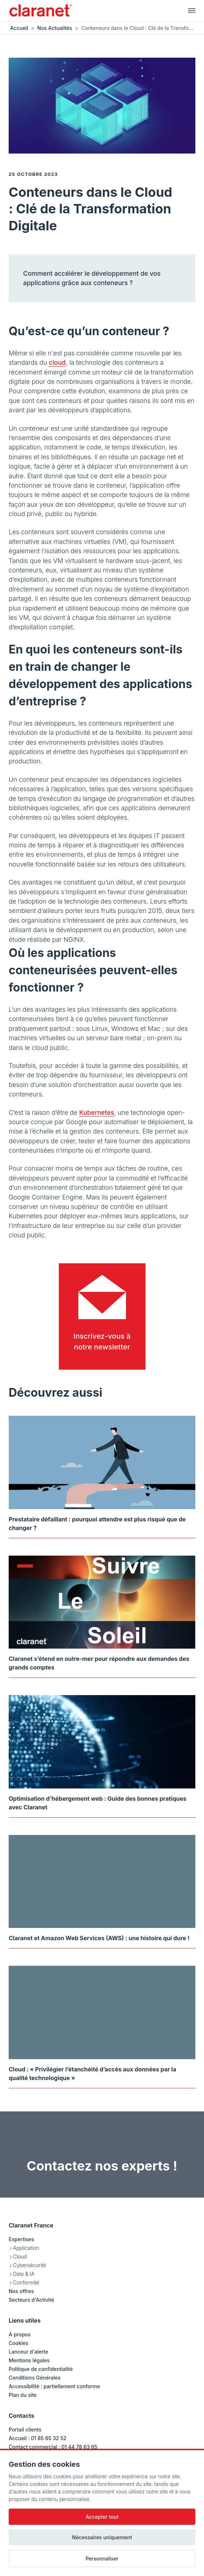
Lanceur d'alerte (28, 2352)
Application (26, 2248)
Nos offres (21, 2291)
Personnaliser (102, 2558)
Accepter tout (102, 2517)
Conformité (26, 2282)
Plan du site (22, 2395)
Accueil (19, 28)
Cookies (18, 2343)
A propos (20, 2334)
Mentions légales (29, 2360)
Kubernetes (96, 1112)
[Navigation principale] (191, 10)
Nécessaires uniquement (102, 2537)
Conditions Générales (35, 2378)
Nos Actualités (54, 28)
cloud (57, 362)
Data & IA (23, 2274)
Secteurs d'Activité (31, 2300)
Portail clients (25, 2429)
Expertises (21, 2239)
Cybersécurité (29, 2265)
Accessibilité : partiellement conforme (54, 2386)
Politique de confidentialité (41, 2369)
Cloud (20, 2256)
